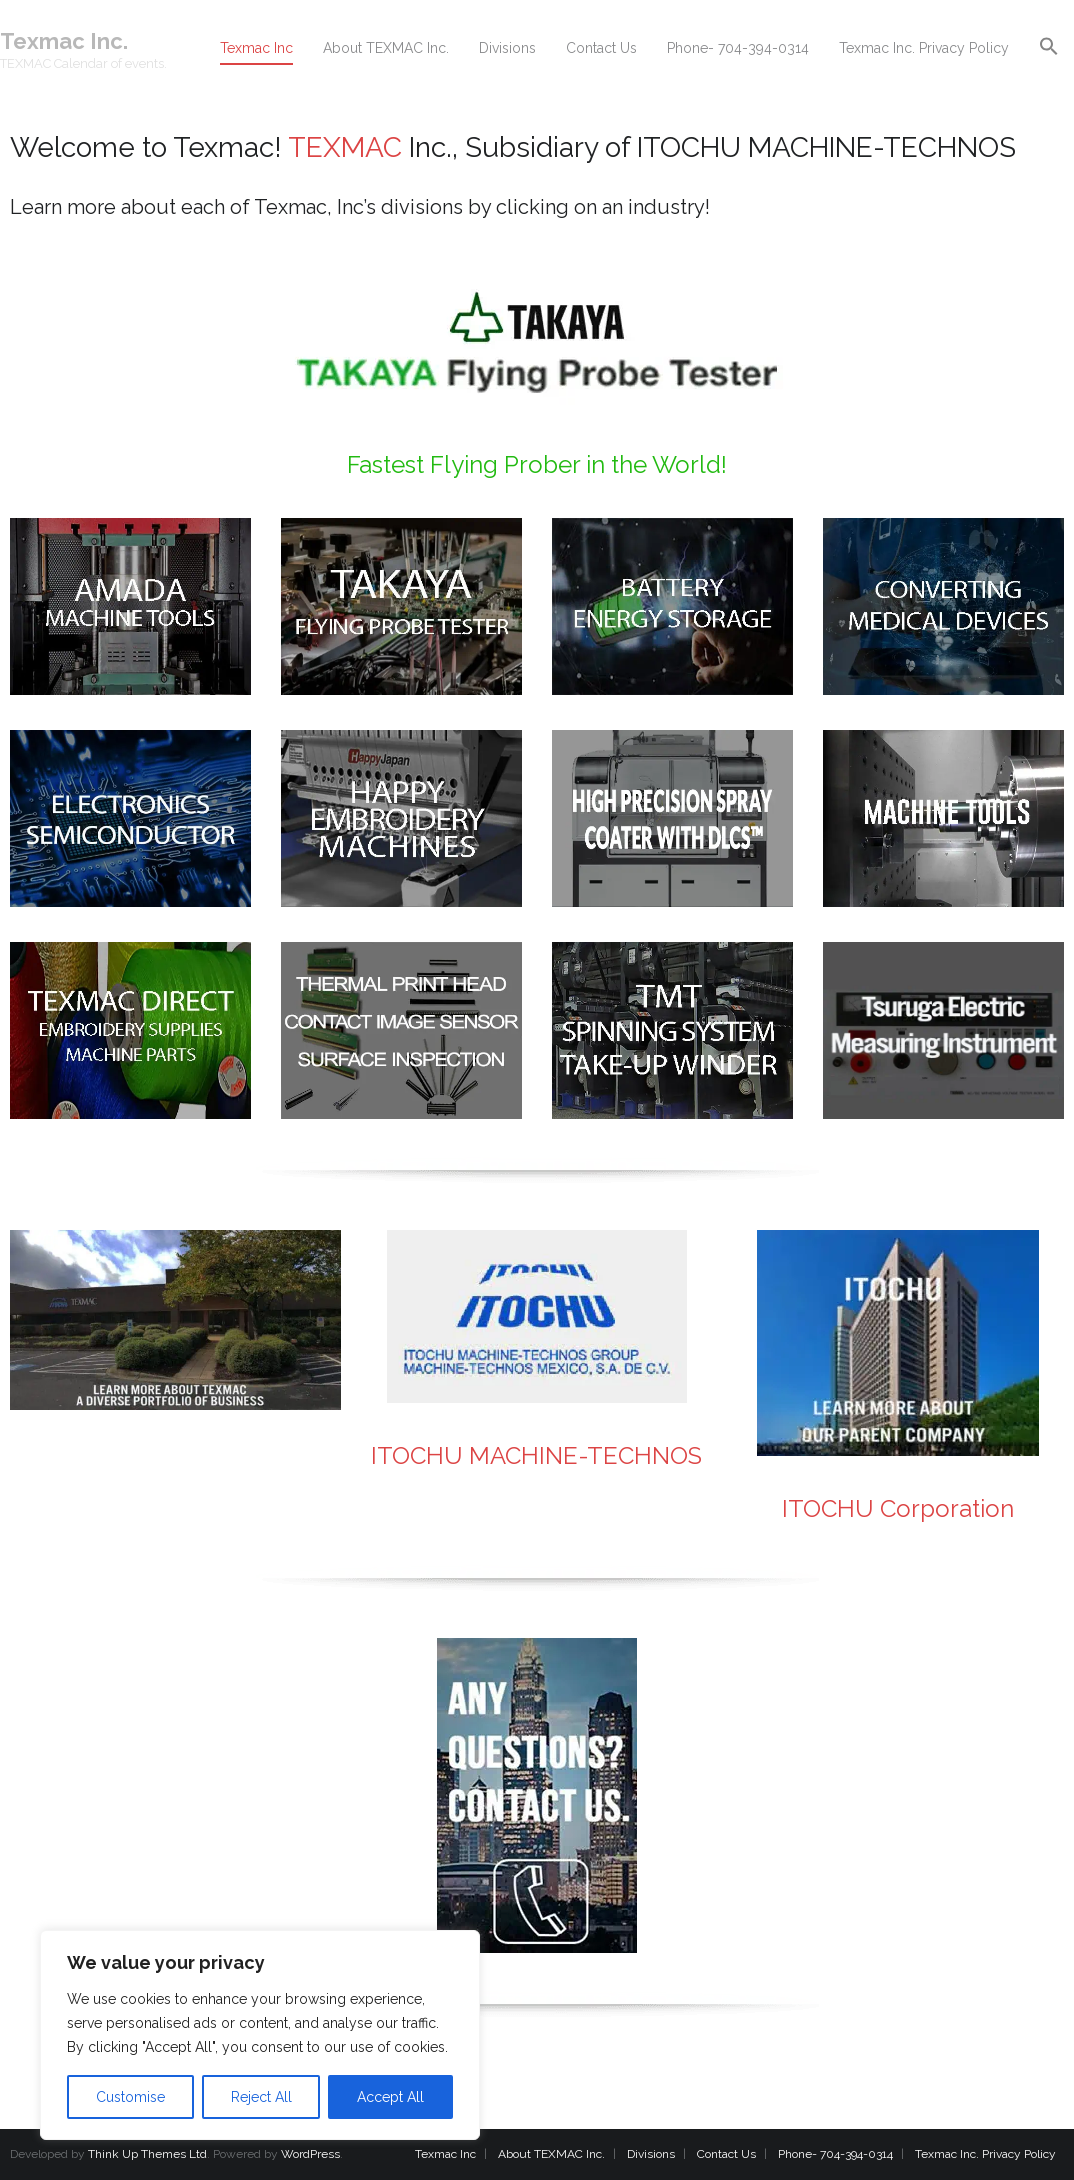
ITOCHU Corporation (898, 1508)
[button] (1049, 47)
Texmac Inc (445, 2154)
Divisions (651, 2154)
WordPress (310, 2154)
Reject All (261, 2097)
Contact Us (726, 2154)
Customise (130, 2097)
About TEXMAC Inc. (551, 2154)
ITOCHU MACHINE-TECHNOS (536, 1455)
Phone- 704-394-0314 (835, 2154)
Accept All (390, 2097)
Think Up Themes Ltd (147, 2154)
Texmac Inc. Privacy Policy (985, 2154)
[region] (260, 2035)
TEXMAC (345, 147)
